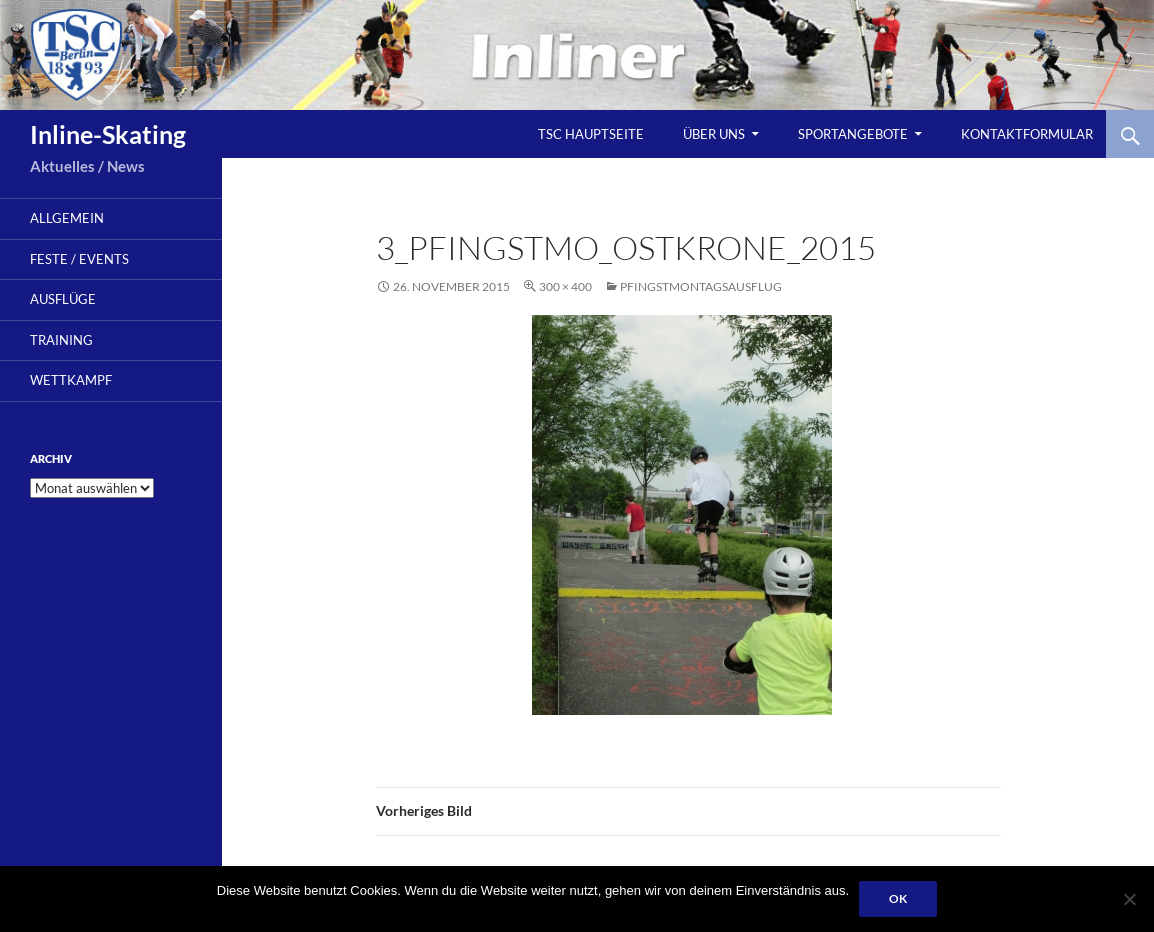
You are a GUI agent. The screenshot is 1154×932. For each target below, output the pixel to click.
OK (898, 898)
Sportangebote (853, 134)
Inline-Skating (108, 134)
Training (61, 340)
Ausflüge (63, 299)
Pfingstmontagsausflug (701, 286)
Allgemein (67, 218)
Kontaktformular (1027, 134)
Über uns (714, 134)
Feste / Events (79, 259)
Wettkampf (71, 380)
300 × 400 (565, 286)
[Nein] (1129, 899)
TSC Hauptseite (591, 134)
